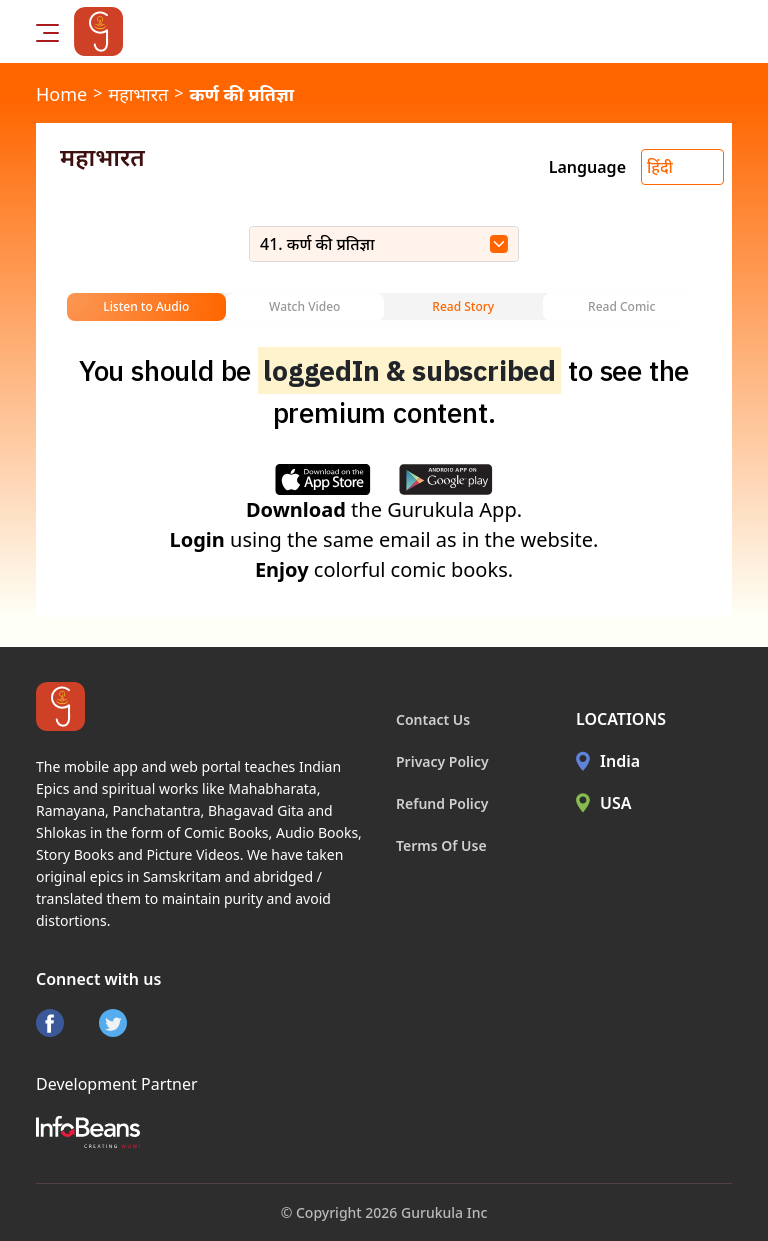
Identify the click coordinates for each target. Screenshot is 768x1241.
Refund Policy (442, 803)
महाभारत (138, 94)
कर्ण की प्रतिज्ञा (241, 94)
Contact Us (433, 719)
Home (61, 94)
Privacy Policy (442, 761)
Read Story (463, 306)
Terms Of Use (441, 845)
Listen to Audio (146, 306)
